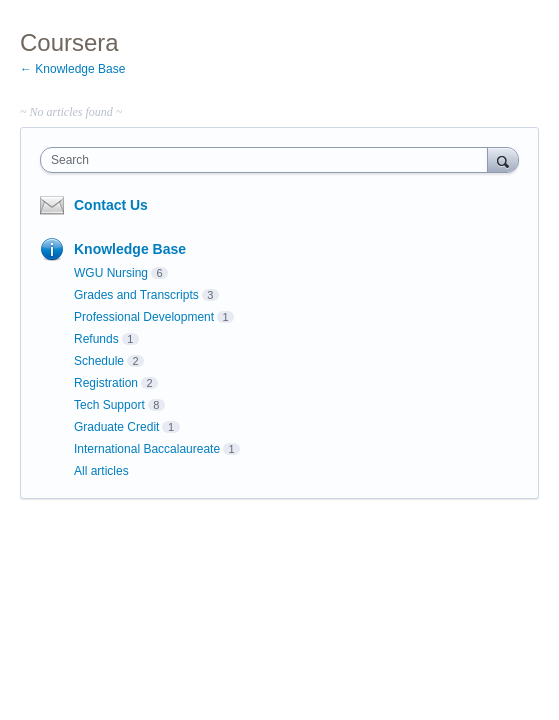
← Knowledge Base (72, 69)
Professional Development (144, 317)
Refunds (96, 339)
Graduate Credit (116, 427)
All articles (101, 471)
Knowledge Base (130, 249)
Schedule (99, 361)
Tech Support (109, 405)
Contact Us (111, 205)
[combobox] (268, 160)
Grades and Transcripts (136, 295)
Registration (106, 383)
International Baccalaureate (147, 449)
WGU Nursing (111, 273)
